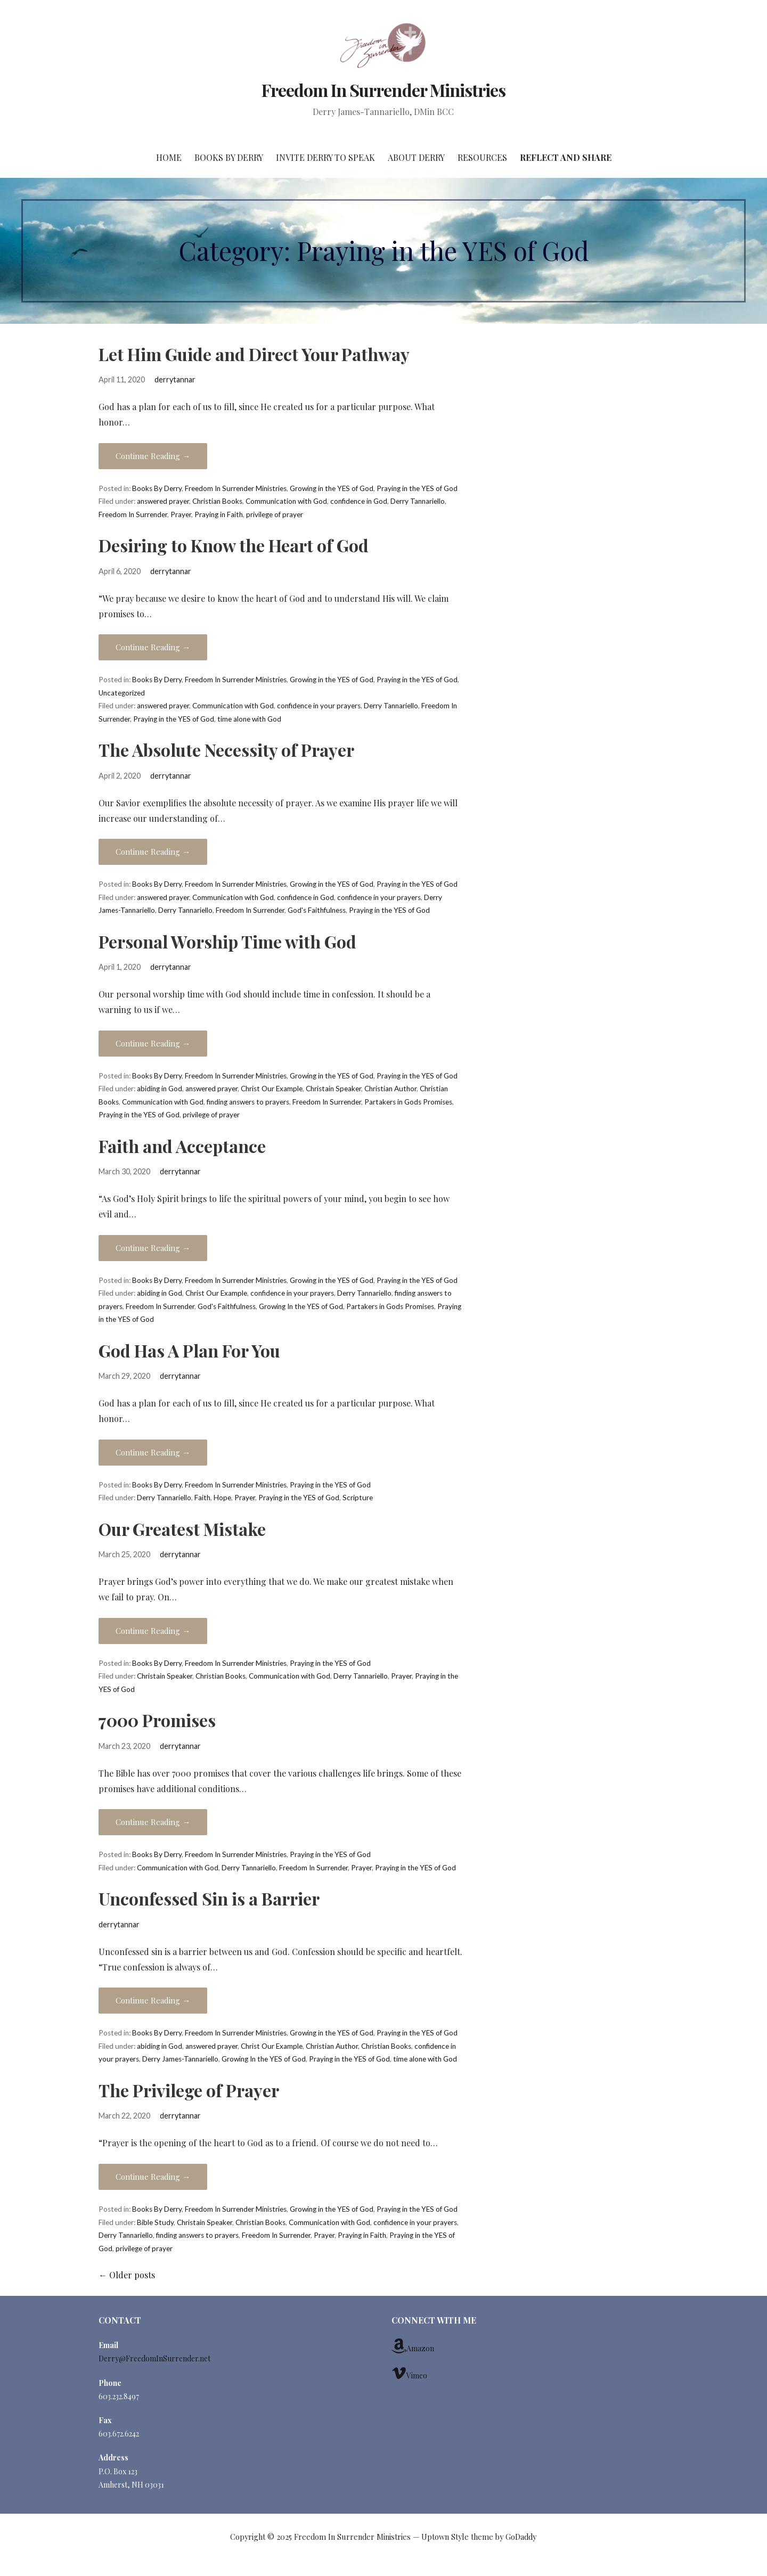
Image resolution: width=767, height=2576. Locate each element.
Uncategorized (122, 693)
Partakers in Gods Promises (408, 1102)
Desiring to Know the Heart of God (234, 545)
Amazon (412, 2345)
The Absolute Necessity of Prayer (226, 749)
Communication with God (286, 501)
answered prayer (163, 501)
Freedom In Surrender (133, 514)
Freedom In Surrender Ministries (383, 89)
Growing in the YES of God (331, 488)
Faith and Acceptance (182, 1145)
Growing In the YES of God (301, 1306)
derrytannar (174, 379)
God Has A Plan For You (189, 1350)
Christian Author (390, 1088)
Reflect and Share (565, 157)
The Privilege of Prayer (189, 2090)
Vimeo (409, 2373)
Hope (222, 1497)
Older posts (127, 2274)
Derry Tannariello (417, 501)
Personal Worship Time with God (227, 941)
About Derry (416, 157)
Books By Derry (228, 157)
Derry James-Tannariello (180, 2059)
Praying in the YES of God (417, 488)
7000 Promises (157, 1719)
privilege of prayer (274, 514)
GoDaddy (520, 2537)
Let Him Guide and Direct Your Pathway (254, 353)
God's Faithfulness (317, 910)
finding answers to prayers (248, 1102)
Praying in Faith (218, 514)
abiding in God (159, 1088)
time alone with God (249, 719)
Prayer (180, 514)
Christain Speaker (333, 1088)
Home (169, 157)
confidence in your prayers (319, 705)
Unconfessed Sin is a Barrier (209, 1898)
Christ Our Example (272, 1088)
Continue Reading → (153, 456)
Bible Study (155, 2222)
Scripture (357, 1497)
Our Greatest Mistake (182, 1528)
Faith (202, 1497)
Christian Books (217, 501)
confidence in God (358, 501)
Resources (482, 157)
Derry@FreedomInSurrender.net (154, 2358)
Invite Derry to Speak (325, 157)
